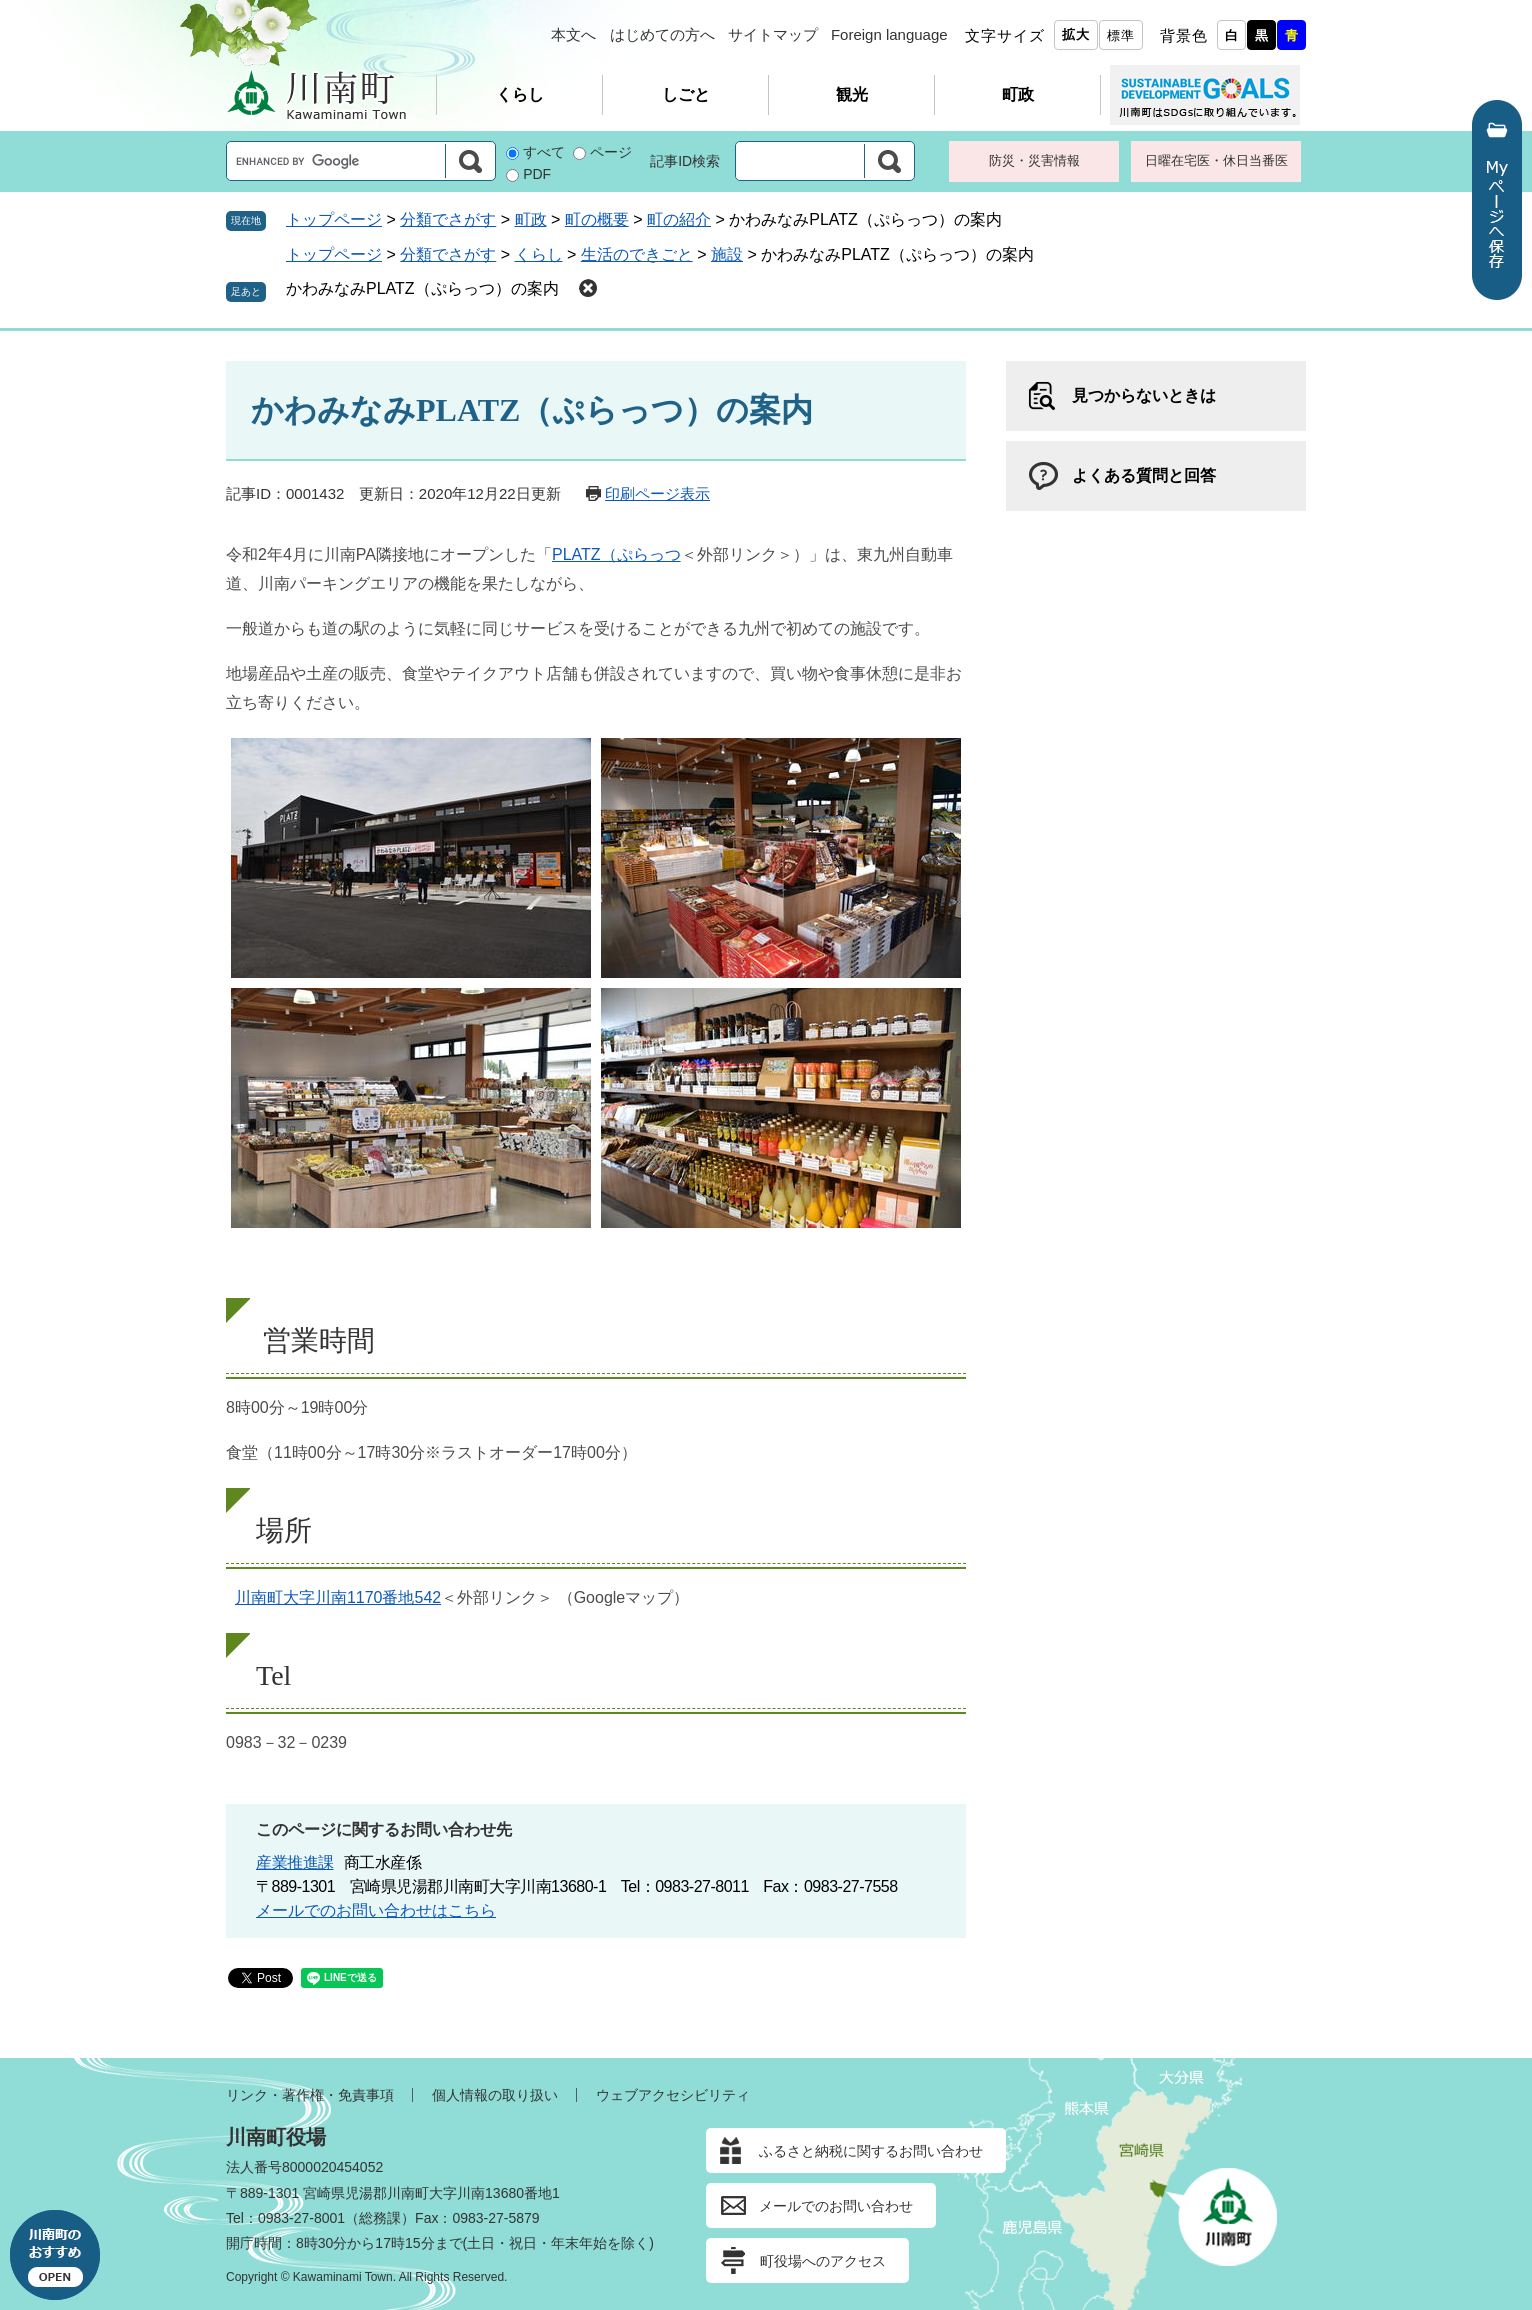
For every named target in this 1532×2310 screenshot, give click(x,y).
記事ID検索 (685, 161)
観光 (852, 94)
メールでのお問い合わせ (836, 2206)
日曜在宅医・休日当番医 (1216, 160)
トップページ (334, 219)
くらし (520, 94)
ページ (611, 152)
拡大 (1076, 34)
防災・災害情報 (1034, 160)
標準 (1121, 35)
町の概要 (597, 219)
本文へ (573, 34)
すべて (544, 152)
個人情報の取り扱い (495, 2095)
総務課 (380, 2218)
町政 (1018, 94)
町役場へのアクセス (823, 2261)
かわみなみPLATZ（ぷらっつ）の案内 (422, 288)
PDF (537, 174)
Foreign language (889, 34)
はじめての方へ (662, 34)
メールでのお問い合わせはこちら (376, 1910)
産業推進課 (295, 1862)
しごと (686, 94)
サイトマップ (773, 34)
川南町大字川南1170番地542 (338, 1597)
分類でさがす (448, 219)
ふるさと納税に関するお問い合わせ (871, 2151)
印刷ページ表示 (657, 493)
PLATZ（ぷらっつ (616, 554)
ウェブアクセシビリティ (673, 2095)
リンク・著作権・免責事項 (310, 2095)
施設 (727, 254)
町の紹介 (679, 219)
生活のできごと (637, 254)
